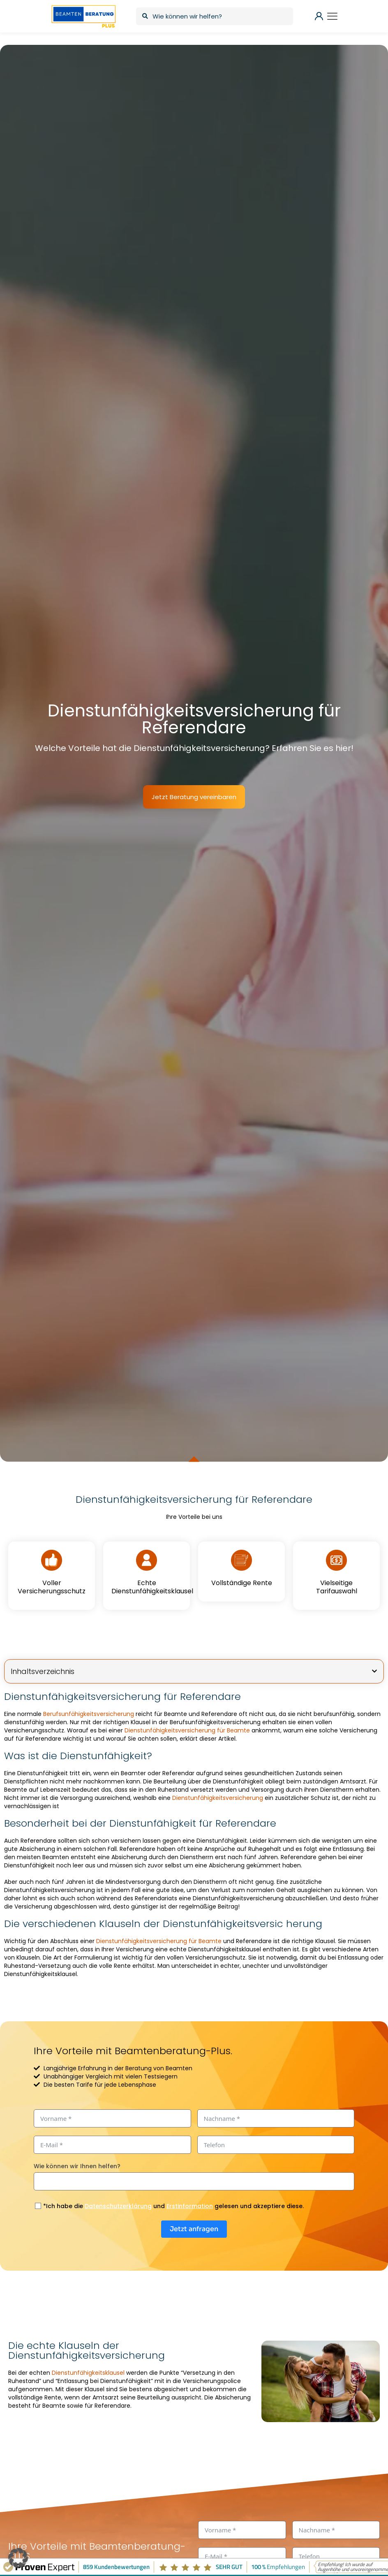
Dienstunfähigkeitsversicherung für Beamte (187, 1730)
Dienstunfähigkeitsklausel (88, 2373)
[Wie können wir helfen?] (214, 16)
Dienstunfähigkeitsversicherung (217, 1798)
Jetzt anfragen (194, 2229)
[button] (374, 1671)
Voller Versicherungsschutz (51, 1587)
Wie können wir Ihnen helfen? (77, 2166)
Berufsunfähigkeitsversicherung (88, 1714)
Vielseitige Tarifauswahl (336, 1587)
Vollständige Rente (241, 1583)
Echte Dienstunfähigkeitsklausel (152, 1587)
